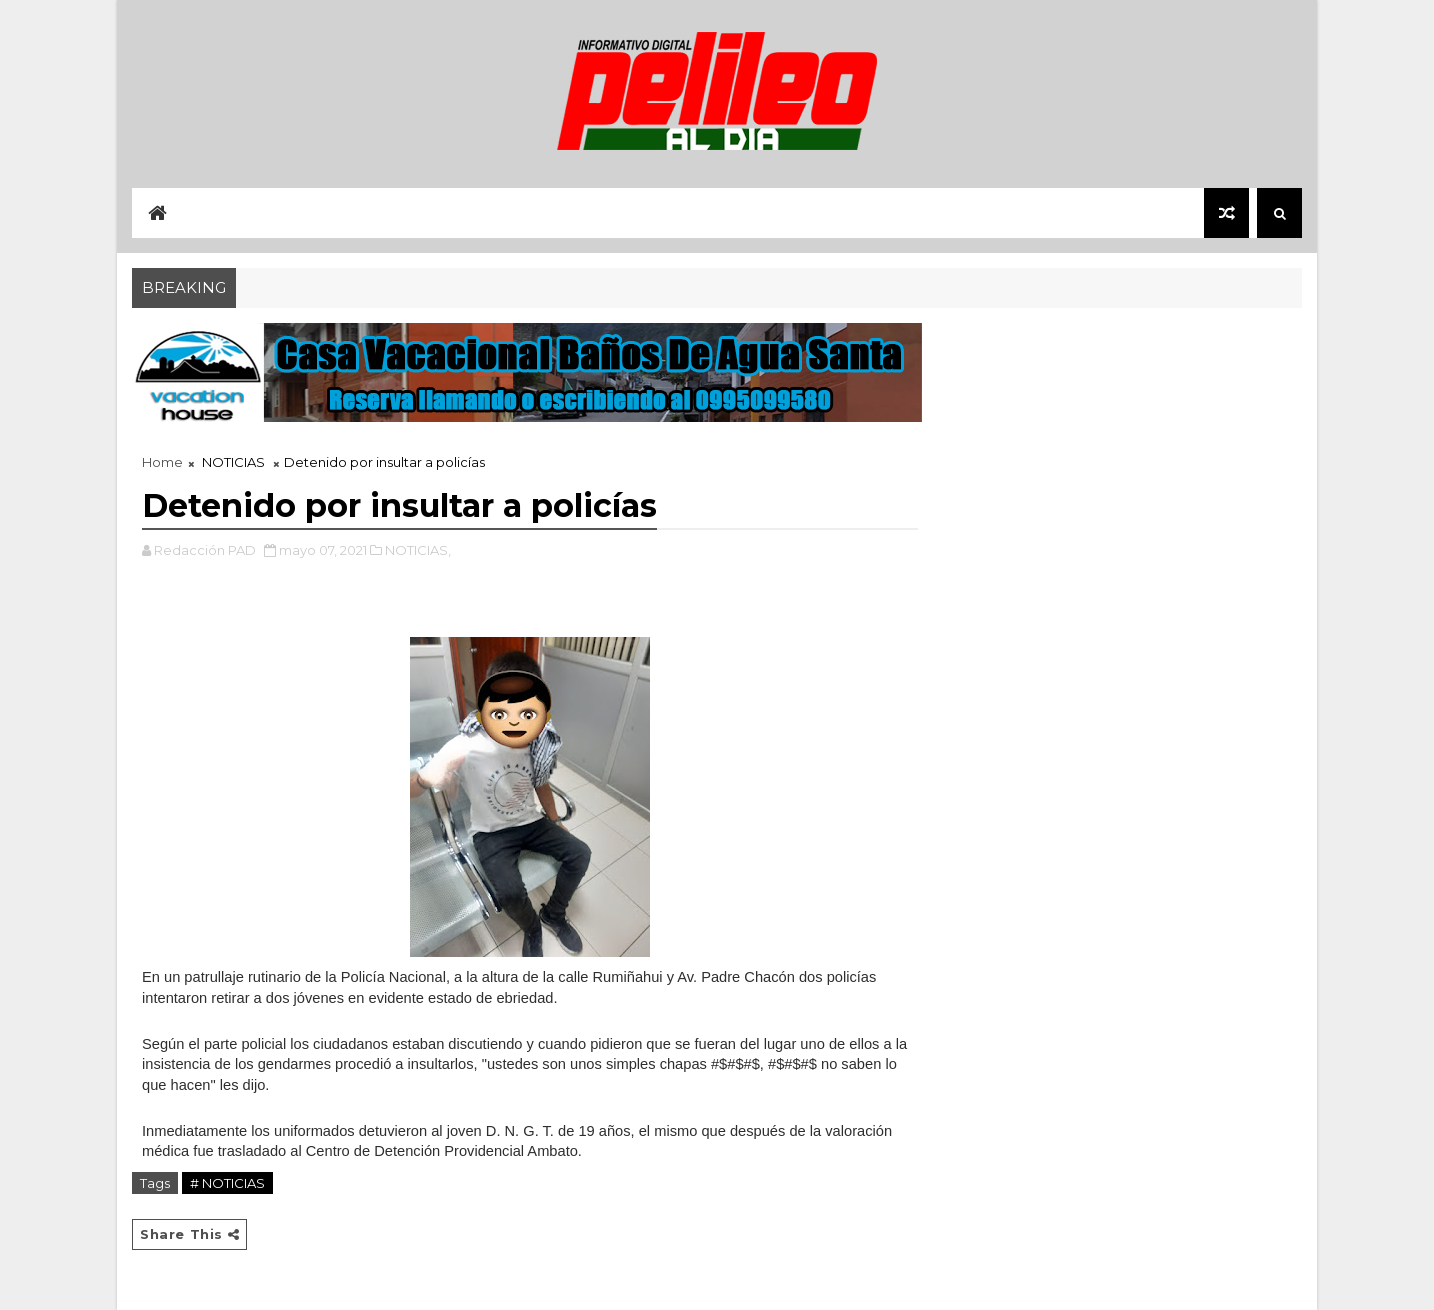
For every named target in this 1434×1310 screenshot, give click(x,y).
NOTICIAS (233, 462)
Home (162, 462)
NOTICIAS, (418, 550)
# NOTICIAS (227, 1183)
